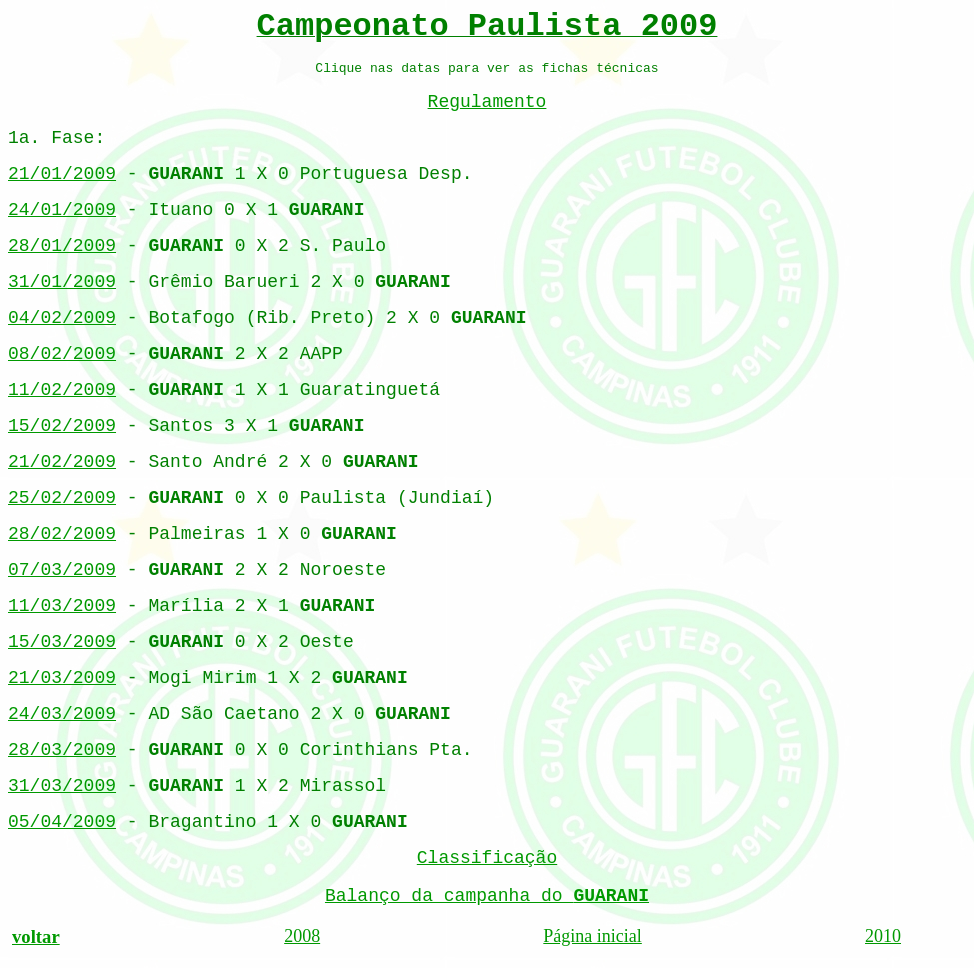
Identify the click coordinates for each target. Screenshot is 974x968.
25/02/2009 (62, 498)
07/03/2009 (62, 570)
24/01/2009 (62, 210)
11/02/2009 (62, 390)
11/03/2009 (62, 606)
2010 (883, 936)
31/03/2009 (62, 786)
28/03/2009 (62, 750)
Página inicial (592, 936)
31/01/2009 (62, 282)
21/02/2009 (62, 462)
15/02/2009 (62, 426)
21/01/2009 (62, 174)
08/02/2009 (62, 354)
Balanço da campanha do (487, 896)
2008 (302, 936)
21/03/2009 (62, 678)
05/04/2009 (62, 822)
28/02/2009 (62, 534)
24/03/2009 (62, 714)
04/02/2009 (62, 318)
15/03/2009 (62, 642)
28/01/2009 (62, 246)
